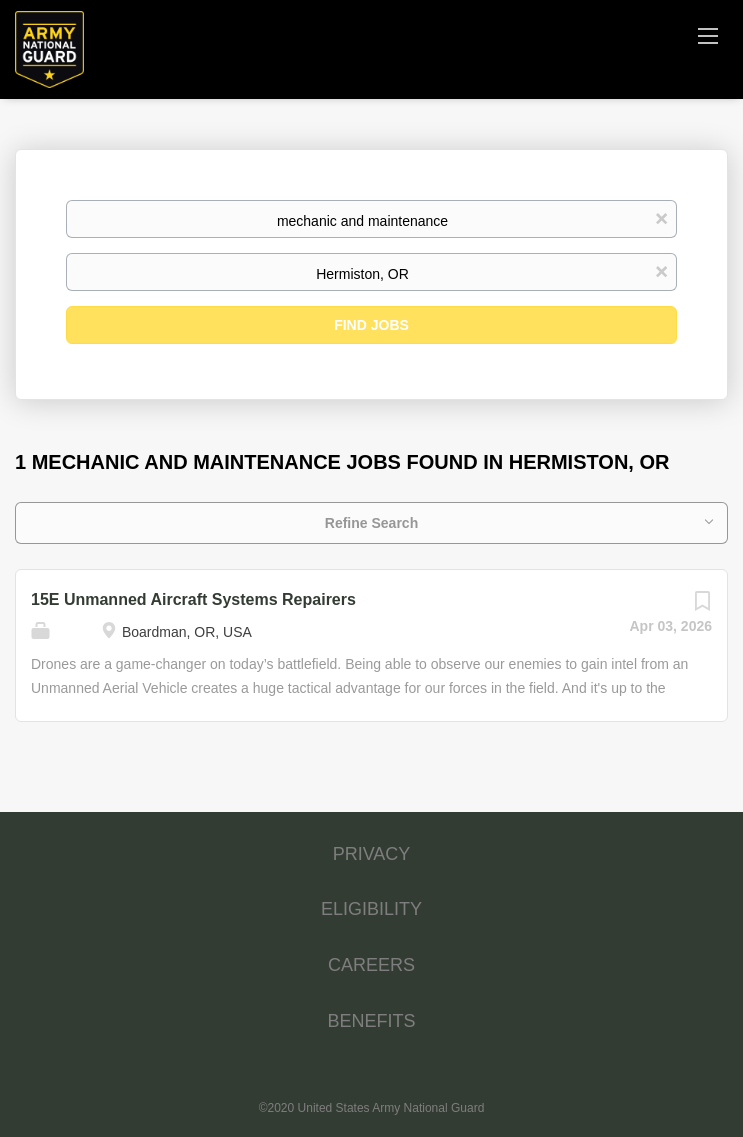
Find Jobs (371, 325)
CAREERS (371, 965)
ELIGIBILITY (371, 909)
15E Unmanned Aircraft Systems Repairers (193, 599)
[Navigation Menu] (708, 35)
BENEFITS (371, 1021)
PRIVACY (372, 854)
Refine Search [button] (371, 523)
